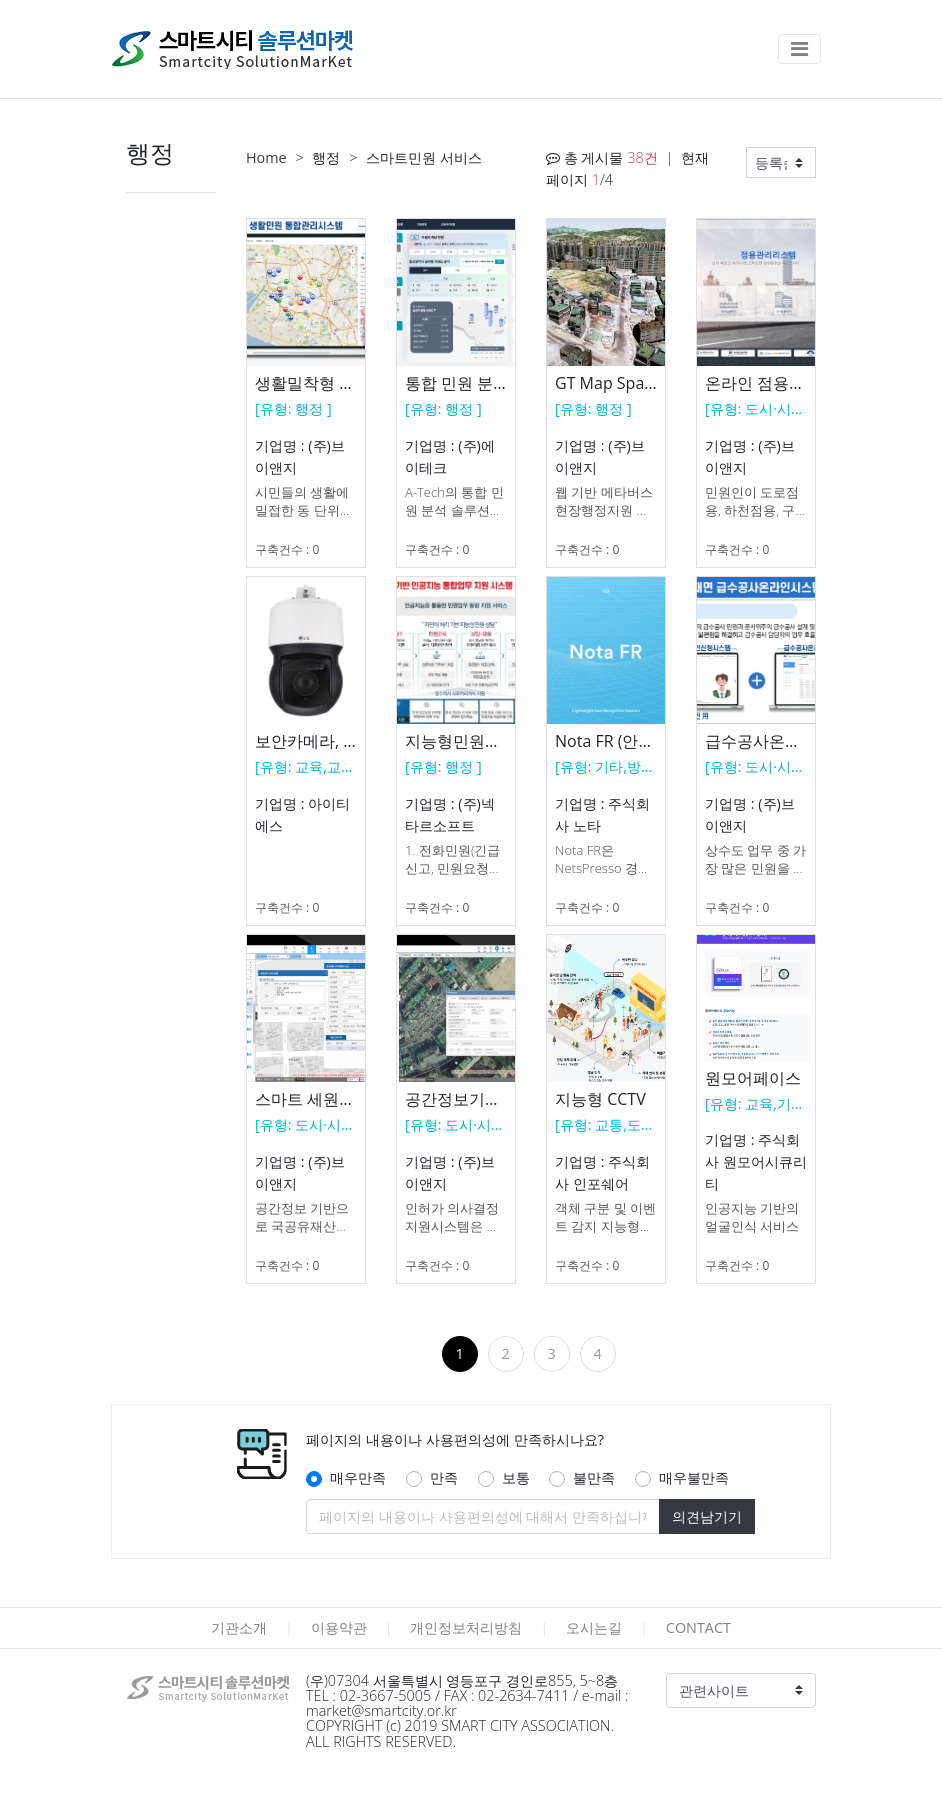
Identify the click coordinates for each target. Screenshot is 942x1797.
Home (266, 157)
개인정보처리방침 (466, 1627)
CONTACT (698, 1627)
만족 (444, 1477)
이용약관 (339, 1627)
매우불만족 (694, 1477)
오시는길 (594, 1627)
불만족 (594, 1477)
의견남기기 (707, 1516)
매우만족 (358, 1477)
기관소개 (239, 1627)
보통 (516, 1477)
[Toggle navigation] (799, 49)
